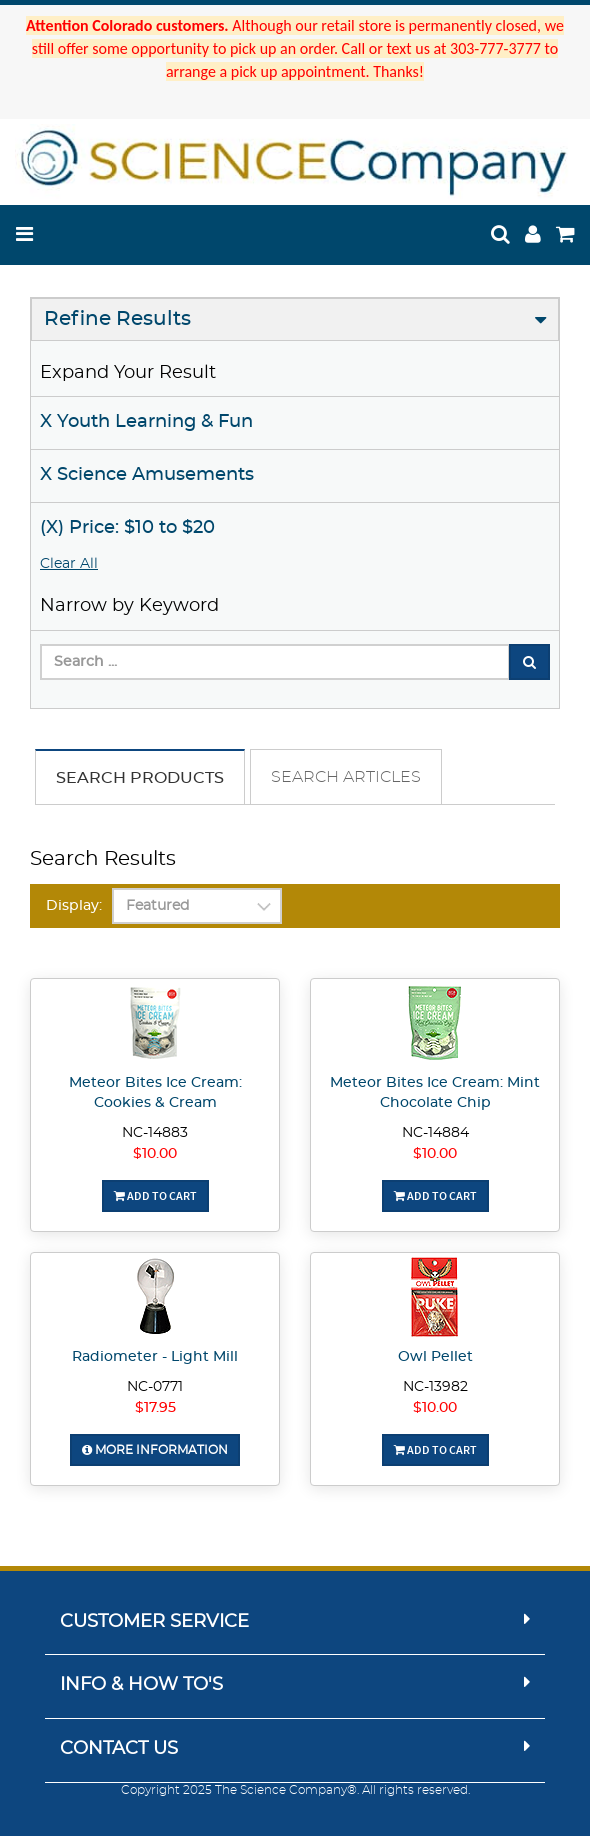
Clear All (69, 564)
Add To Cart (155, 1195)
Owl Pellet (435, 1357)
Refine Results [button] (117, 319)
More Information (155, 1450)
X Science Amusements (147, 475)
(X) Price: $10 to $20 (127, 528)
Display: (74, 906)
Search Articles (346, 777)
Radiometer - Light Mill (155, 1357)
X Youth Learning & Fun (146, 422)
